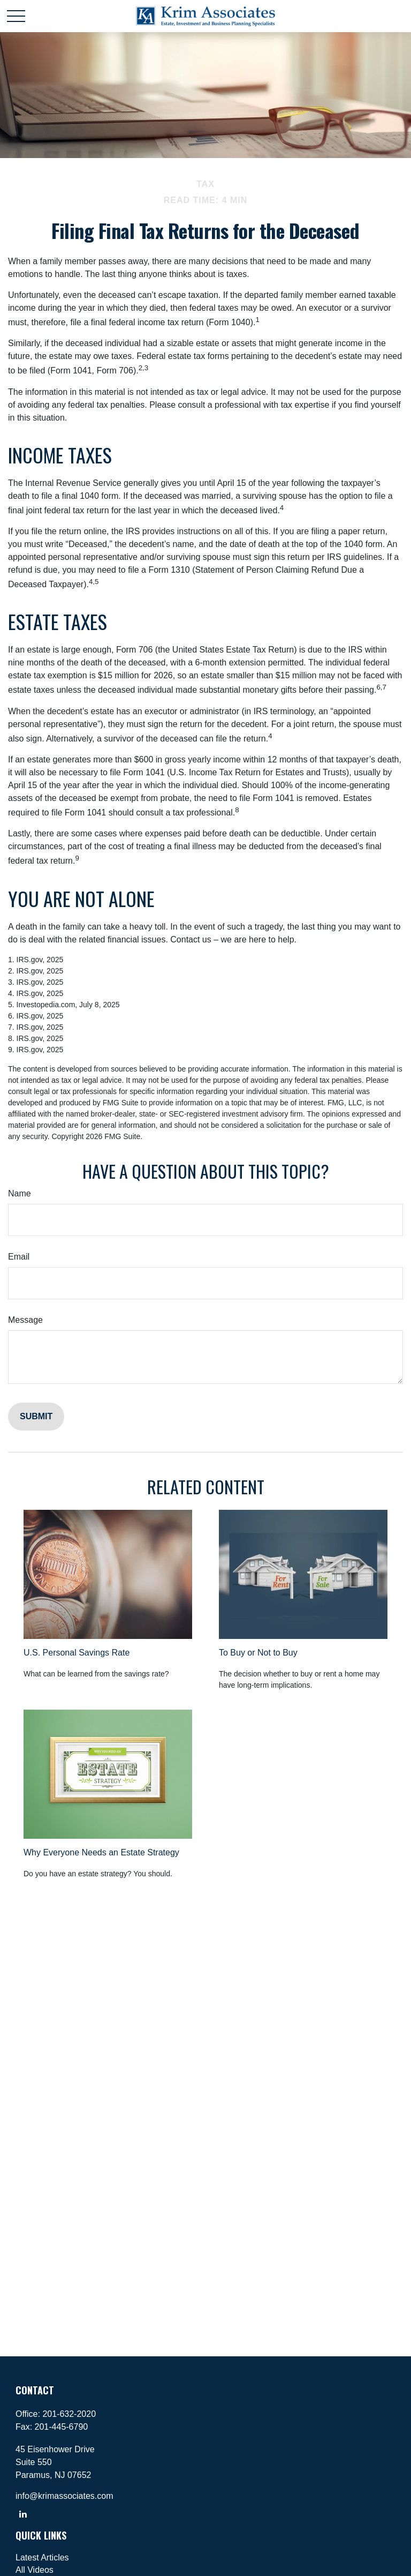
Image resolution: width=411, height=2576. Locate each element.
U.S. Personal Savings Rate (77, 1652)
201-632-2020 (69, 2413)
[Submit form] (36, 1417)
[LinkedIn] (23, 2513)
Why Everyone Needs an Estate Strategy (101, 1852)
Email (18, 1256)
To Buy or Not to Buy (258, 1652)
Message (25, 1319)
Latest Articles (42, 2557)
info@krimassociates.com (64, 2495)
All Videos (35, 2569)
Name (19, 1193)
